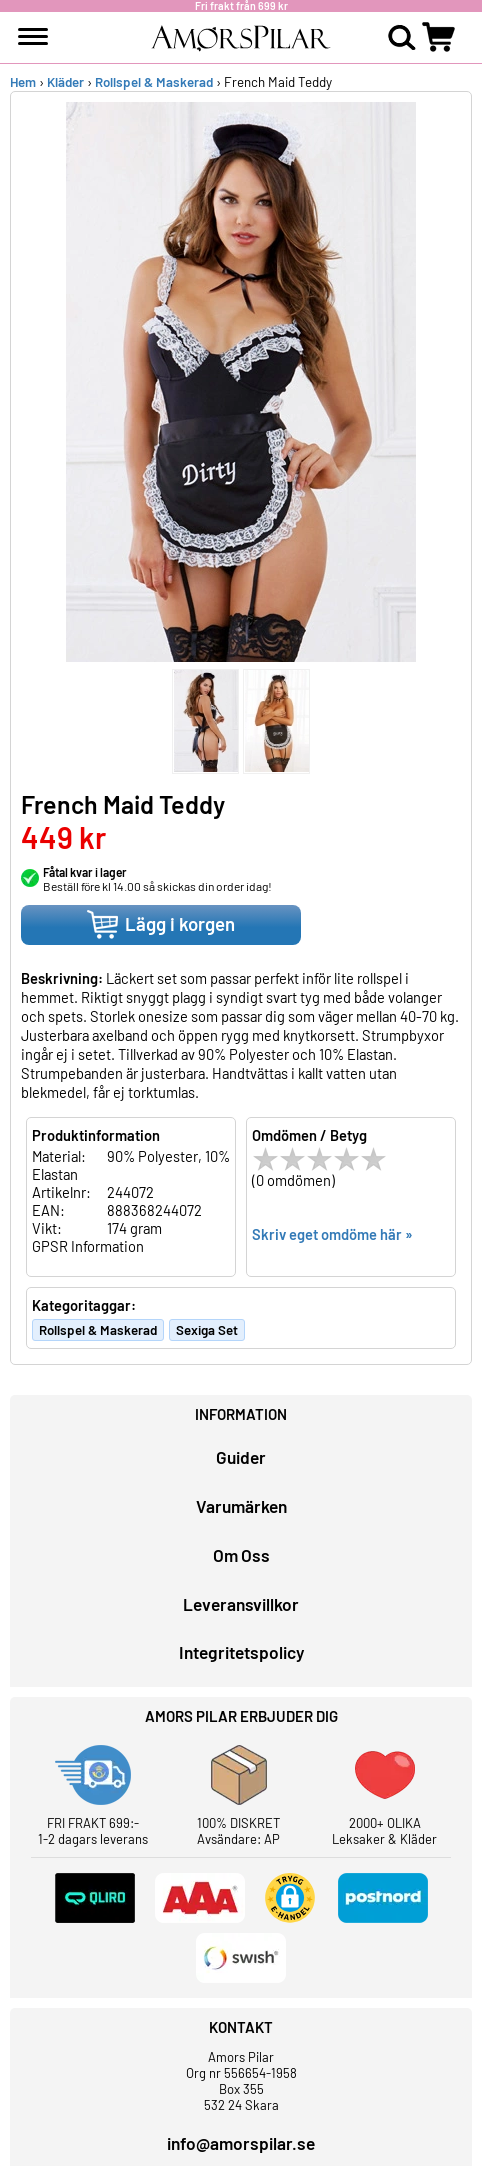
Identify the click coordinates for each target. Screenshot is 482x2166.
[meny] (33, 36)
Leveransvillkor (241, 1604)
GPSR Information (88, 1246)
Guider (241, 1457)
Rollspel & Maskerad (154, 82)
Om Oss (241, 1555)
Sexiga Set (207, 1330)
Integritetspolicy (241, 1652)
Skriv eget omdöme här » (332, 1234)
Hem (23, 82)
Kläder (65, 82)
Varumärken (241, 1506)
